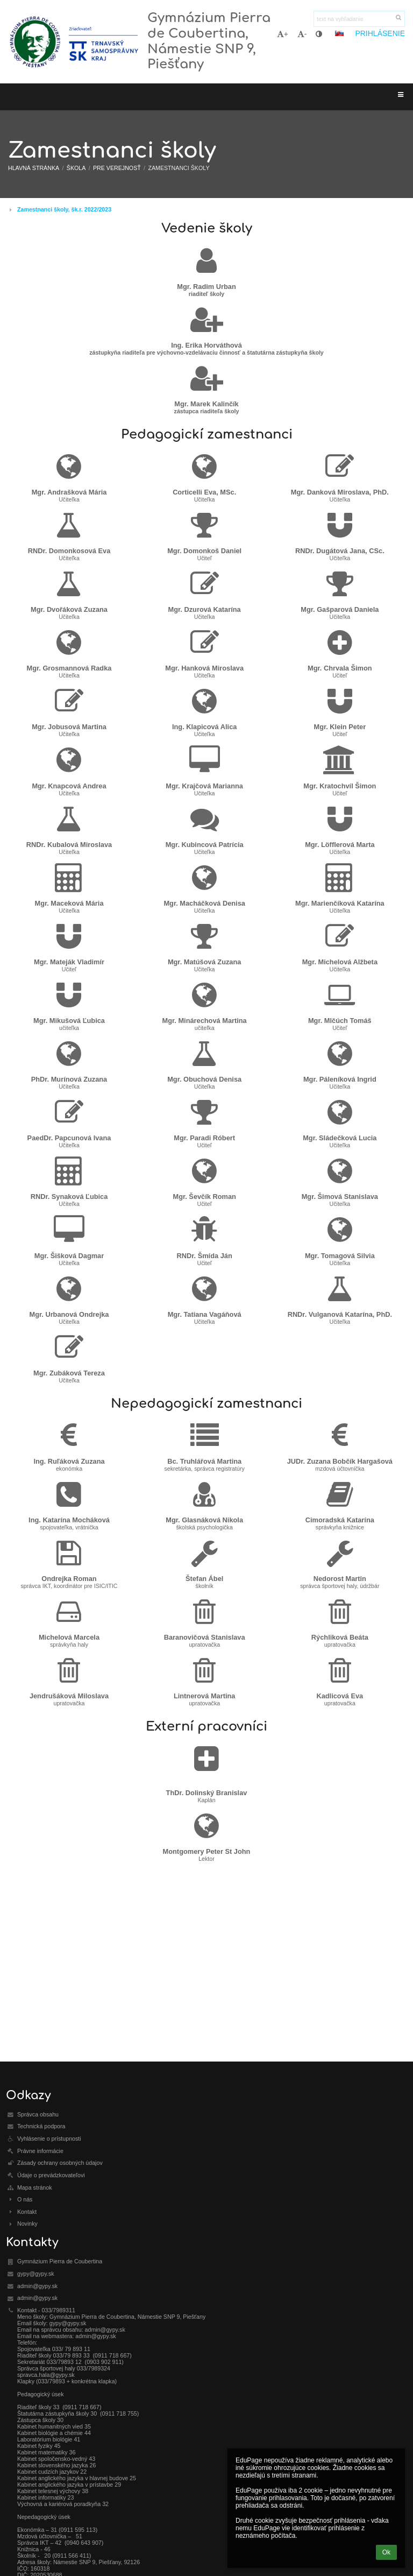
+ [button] (282, 34)
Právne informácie (40, 2151)
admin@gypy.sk (37, 2286)
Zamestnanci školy (178, 168)
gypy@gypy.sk (35, 2273)
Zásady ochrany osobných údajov (60, 2162)
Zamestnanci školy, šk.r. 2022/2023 (64, 209)
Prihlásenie (380, 33)
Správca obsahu (38, 2114)
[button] (339, 33)
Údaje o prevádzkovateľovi (51, 2175)
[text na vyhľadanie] (359, 19)
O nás (24, 2199)
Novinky (27, 2223)
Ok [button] (386, 2552)
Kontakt (27, 2211)
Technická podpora (41, 2126)
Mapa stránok (34, 2187)
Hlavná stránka (33, 168)
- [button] (302, 34)
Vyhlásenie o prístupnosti (49, 2138)
